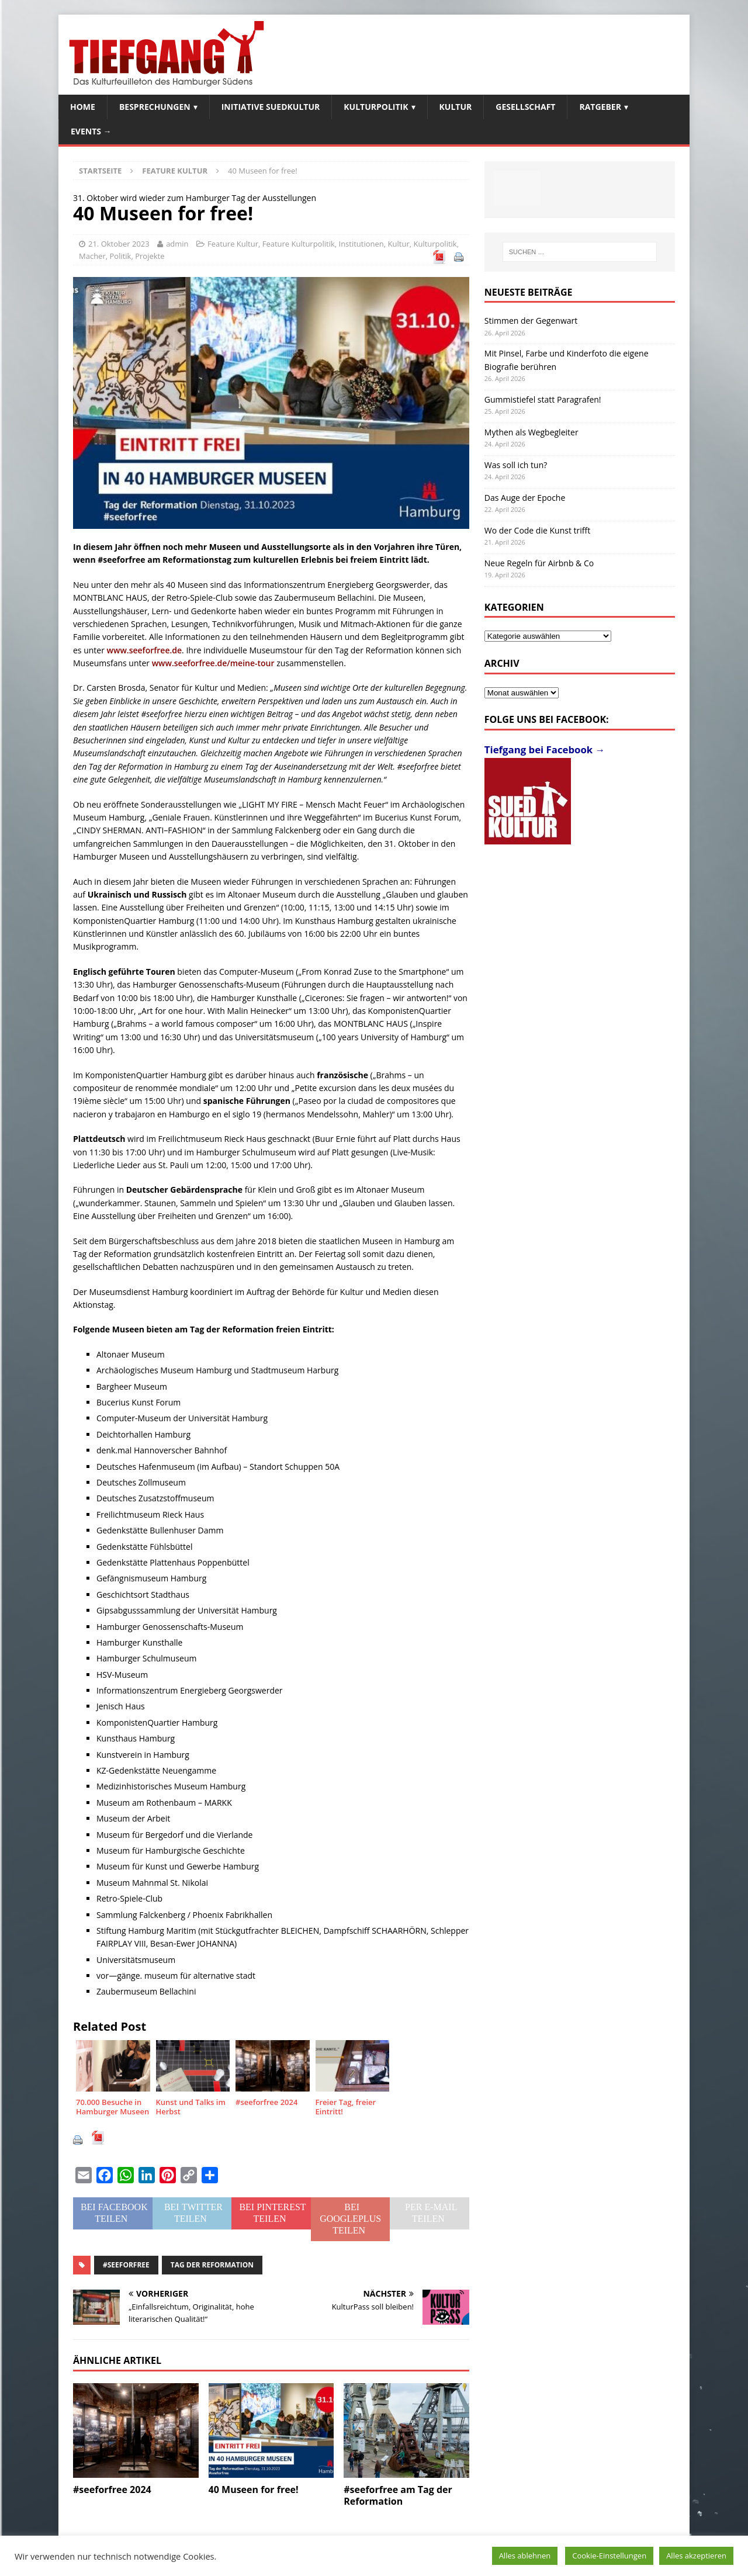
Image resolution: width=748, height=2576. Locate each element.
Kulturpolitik (376, 106)
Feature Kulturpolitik (298, 243)
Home (82, 106)
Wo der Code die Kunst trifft (537, 530)
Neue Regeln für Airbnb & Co (539, 563)
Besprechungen (155, 106)
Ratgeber (600, 106)
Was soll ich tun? (515, 464)
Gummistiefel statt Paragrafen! (542, 399)
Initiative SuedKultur (270, 106)
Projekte (149, 256)
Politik (120, 256)
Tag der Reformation (212, 2265)
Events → (91, 131)
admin (177, 243)
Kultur (455, 106)
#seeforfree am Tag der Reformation (398, 2495)
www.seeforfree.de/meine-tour (213, 663)
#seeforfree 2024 (112, 2489)
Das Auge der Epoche (525, 497)
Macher (92, 256)
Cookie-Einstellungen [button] (609, 2555)
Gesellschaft (525, 106)
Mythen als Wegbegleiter (531, 432)
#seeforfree (126, 2265)
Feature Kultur (232, 243)
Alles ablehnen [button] (525, 2555)
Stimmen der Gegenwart (530, 320)
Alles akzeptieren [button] (696, 2555)
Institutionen (361, 243)
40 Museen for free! (254, 2489)
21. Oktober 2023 (119, 243)
